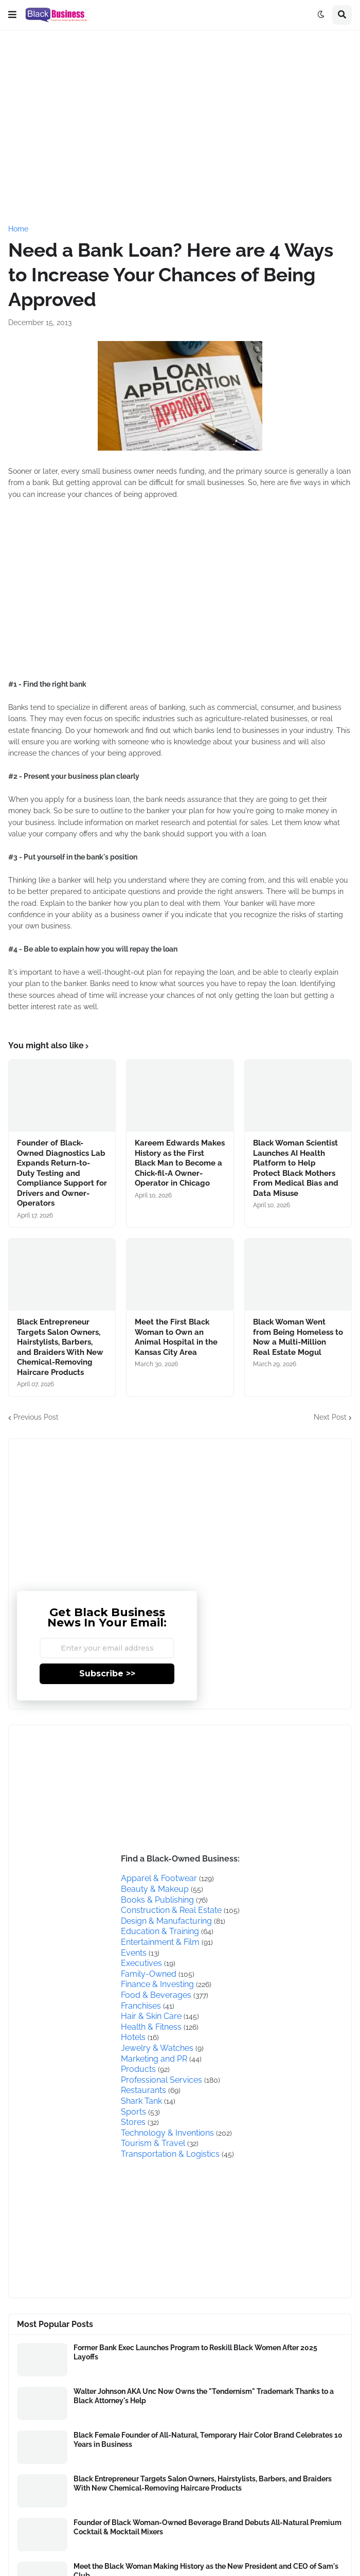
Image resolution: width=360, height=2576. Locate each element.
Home (18, 228)
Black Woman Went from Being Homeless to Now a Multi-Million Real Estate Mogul (298, 1337)
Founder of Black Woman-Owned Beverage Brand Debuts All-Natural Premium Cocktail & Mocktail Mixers (207, 2527)
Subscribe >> (107, 1673)
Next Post (330, 1417)
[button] (12, 15)
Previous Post (36, 1417)
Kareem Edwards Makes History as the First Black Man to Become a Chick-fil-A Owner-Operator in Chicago (180, 1163)
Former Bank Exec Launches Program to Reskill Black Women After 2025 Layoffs (195, 2352)
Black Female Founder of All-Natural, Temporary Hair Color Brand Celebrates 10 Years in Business (208, 2439)
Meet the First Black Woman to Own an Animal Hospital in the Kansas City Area (176, 1337)
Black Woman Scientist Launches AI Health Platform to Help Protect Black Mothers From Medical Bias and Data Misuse (295, 1168)
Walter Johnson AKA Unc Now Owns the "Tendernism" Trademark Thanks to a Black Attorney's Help (204, 2396)
